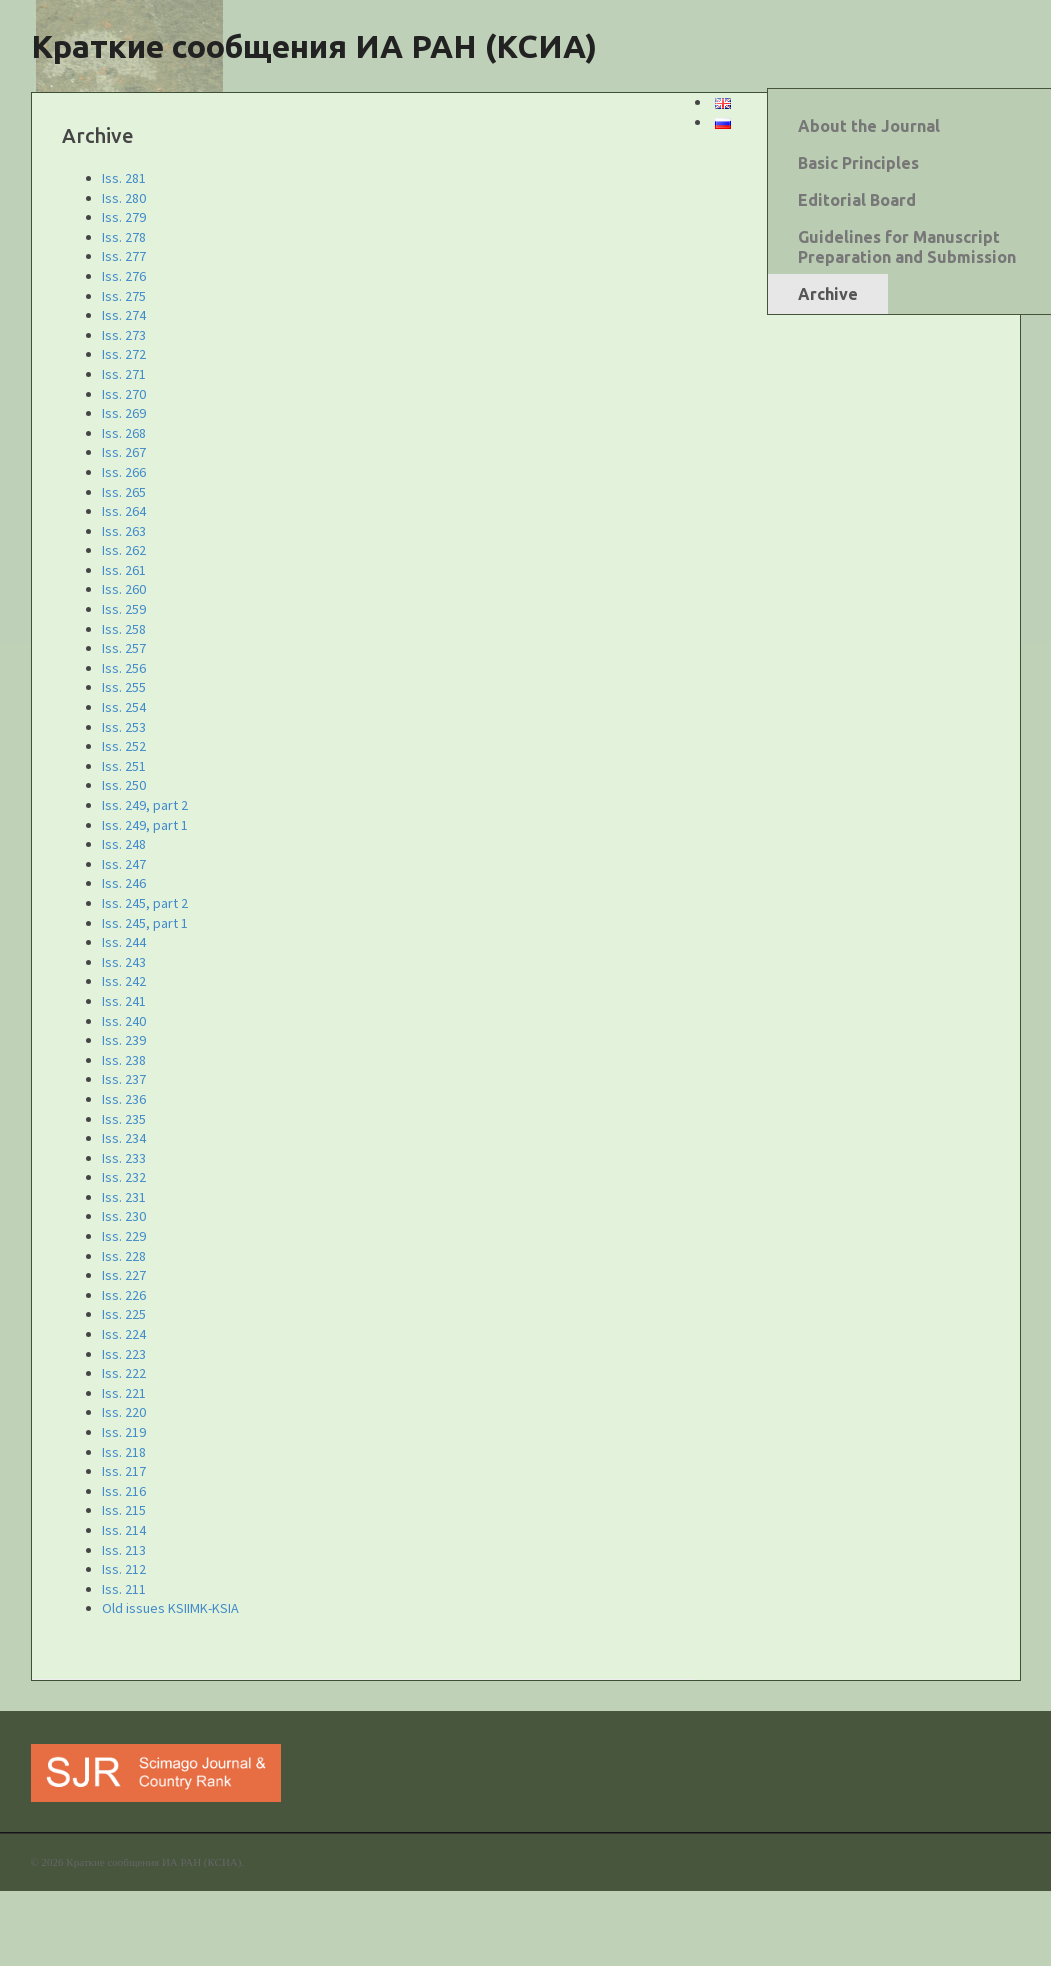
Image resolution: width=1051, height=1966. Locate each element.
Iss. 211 (124, 1589)
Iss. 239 (124, 1040)
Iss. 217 (124, 1471)
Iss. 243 (124, 962)
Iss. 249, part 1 (145, 825)
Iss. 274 (124, 315)
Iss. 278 (124, 237)
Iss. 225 (124, 1314)
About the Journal (869, 126)
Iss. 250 (124, 785)
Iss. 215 (124, 1510)
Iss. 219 (124, 1432)
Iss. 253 (124, 727)
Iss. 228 (124, 1256)
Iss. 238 (124, 1060)
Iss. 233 (124, 1158)
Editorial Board (857, 200)
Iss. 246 (124, 883)
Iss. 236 (124, 1099)
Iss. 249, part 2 (145, 805)
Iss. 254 (124, 707)
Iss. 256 (124, 668)
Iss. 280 (124, 198)
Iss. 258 (124, 629)
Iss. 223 (124, 1354)
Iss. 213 (124, 1550)
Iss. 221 (124, 1393)
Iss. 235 (124, 1119)
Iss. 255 (124, 687)
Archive (828, 294)
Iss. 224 (124, 1334)
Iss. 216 (124, 1491)
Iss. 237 (124, 1079)
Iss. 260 (124, 589)
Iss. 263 (124, 531)
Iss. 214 (124, 1530)
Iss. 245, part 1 (145, 923)
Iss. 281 (124, 178)
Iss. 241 (124, 1001)
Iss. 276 (124, 276)
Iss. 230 (124, 1216)
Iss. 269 (124, 413)
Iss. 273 (124, 335)
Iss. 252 (124, 746)
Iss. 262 (124, 550)
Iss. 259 (124, 609)
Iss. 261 (124, 570)
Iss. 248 (124, 844)
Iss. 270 (124, 394)
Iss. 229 (124, 1236)
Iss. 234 (124, 1138)
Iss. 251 (124, 766)
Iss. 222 (124, 1373)
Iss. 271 (124, 374)
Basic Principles (858, 163)
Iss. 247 (124, 864)
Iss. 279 (124, 217)
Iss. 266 (124, 472)
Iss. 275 (124, 296)
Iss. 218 (124, 1452)
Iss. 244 (124, 942)
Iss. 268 (124, 433)
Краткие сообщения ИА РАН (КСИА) (314, 46)
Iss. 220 (124, 1412)
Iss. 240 (124, 1021)
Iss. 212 (124, 1569)
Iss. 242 (124, 981)
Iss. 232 (124, 1177)
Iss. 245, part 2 (145, 903)
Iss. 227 (124, 1275)
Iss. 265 (124, 492)
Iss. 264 (124, 511)
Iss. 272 (124, 354)
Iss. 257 (124, 648)
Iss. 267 (124, 452)
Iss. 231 (124, 1197)
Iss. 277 (124, 256)
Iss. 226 (124, 1295)
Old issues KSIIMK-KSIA (170, 1608)
